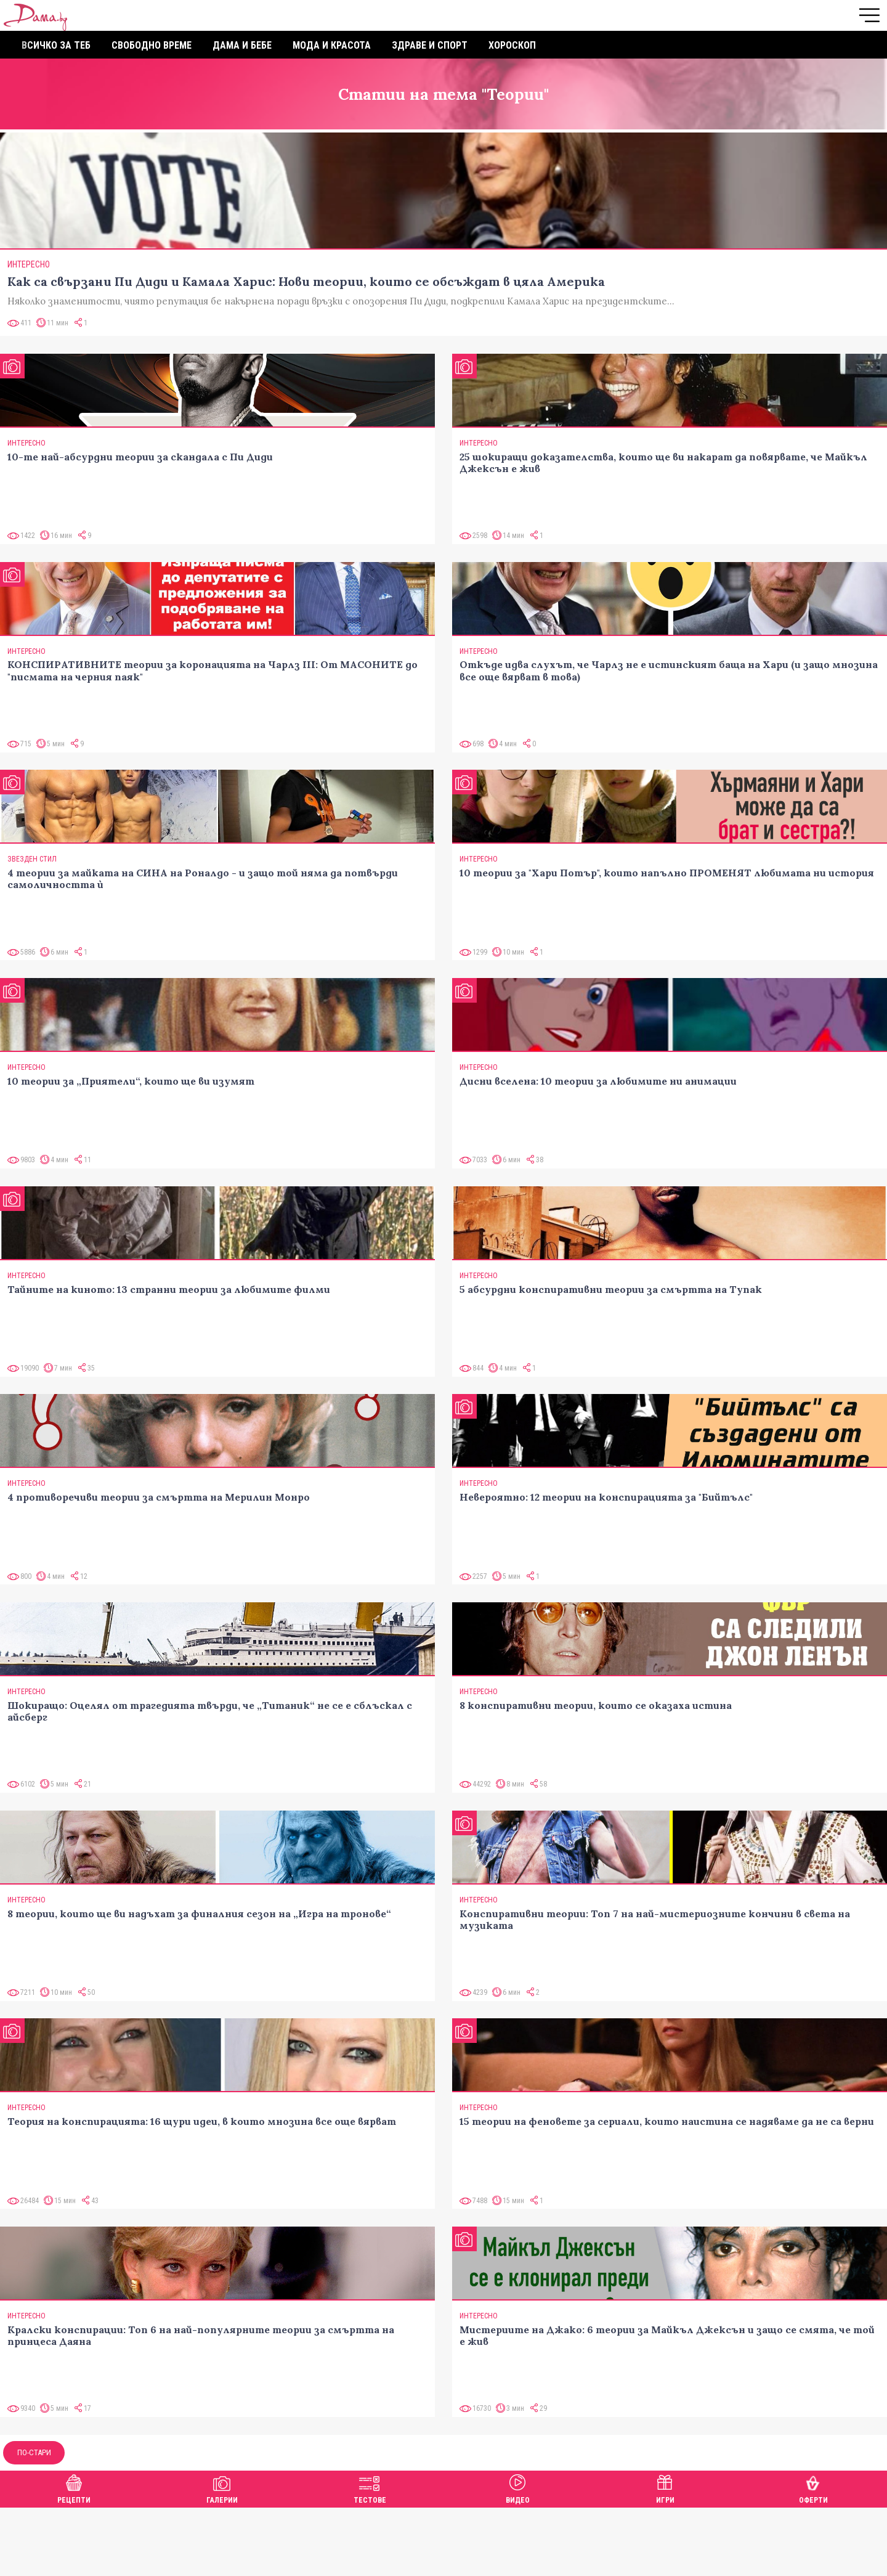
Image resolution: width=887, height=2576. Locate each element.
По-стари (34, 2452)
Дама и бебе (242, 45)
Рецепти (74, 2488)
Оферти (813, 2488)
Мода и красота (332, 45)
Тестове (370, 2488)
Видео (518, 2488)
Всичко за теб (56, 45)
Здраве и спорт (430, 45)
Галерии (222, 2488)
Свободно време (151, 45)
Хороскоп (512, 45)
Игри (665, 2488)
